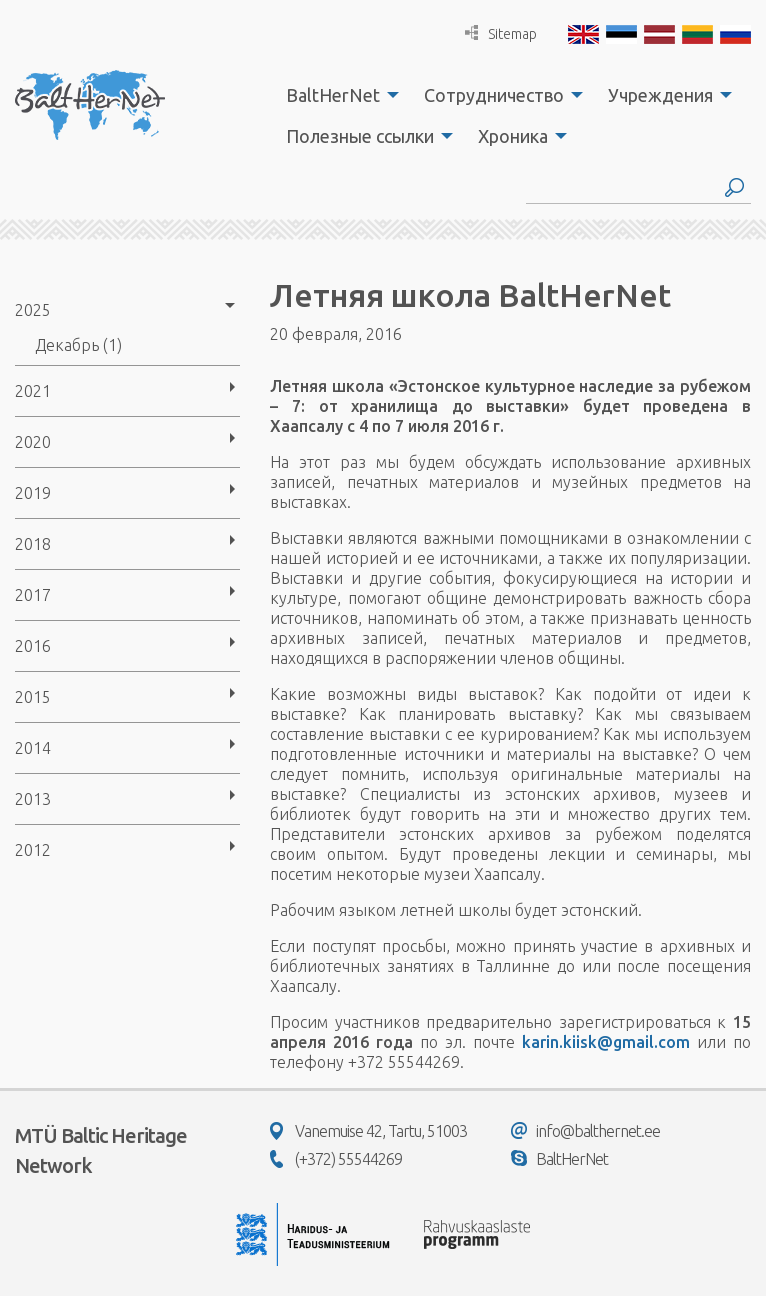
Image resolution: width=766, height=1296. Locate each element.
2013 (33, 799)
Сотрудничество (494, 95)
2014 (33, 748)
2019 (33, 493)
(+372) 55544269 (336, 1159)
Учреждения (660, 95)
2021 (33, 391)
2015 (33, 697)
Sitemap (501, 33)
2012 (33, 850)
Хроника (513, 136)
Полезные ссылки (360, 136)
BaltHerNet (333, 95)
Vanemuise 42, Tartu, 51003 (368, 1131)
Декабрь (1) (78, 345)
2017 (33, 595)
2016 (33, 646)
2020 (33, 442)
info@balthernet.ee (585, 1131)
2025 (33, 310)
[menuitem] (337, 95)
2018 (33, 544)
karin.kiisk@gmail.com (606, 1042)
